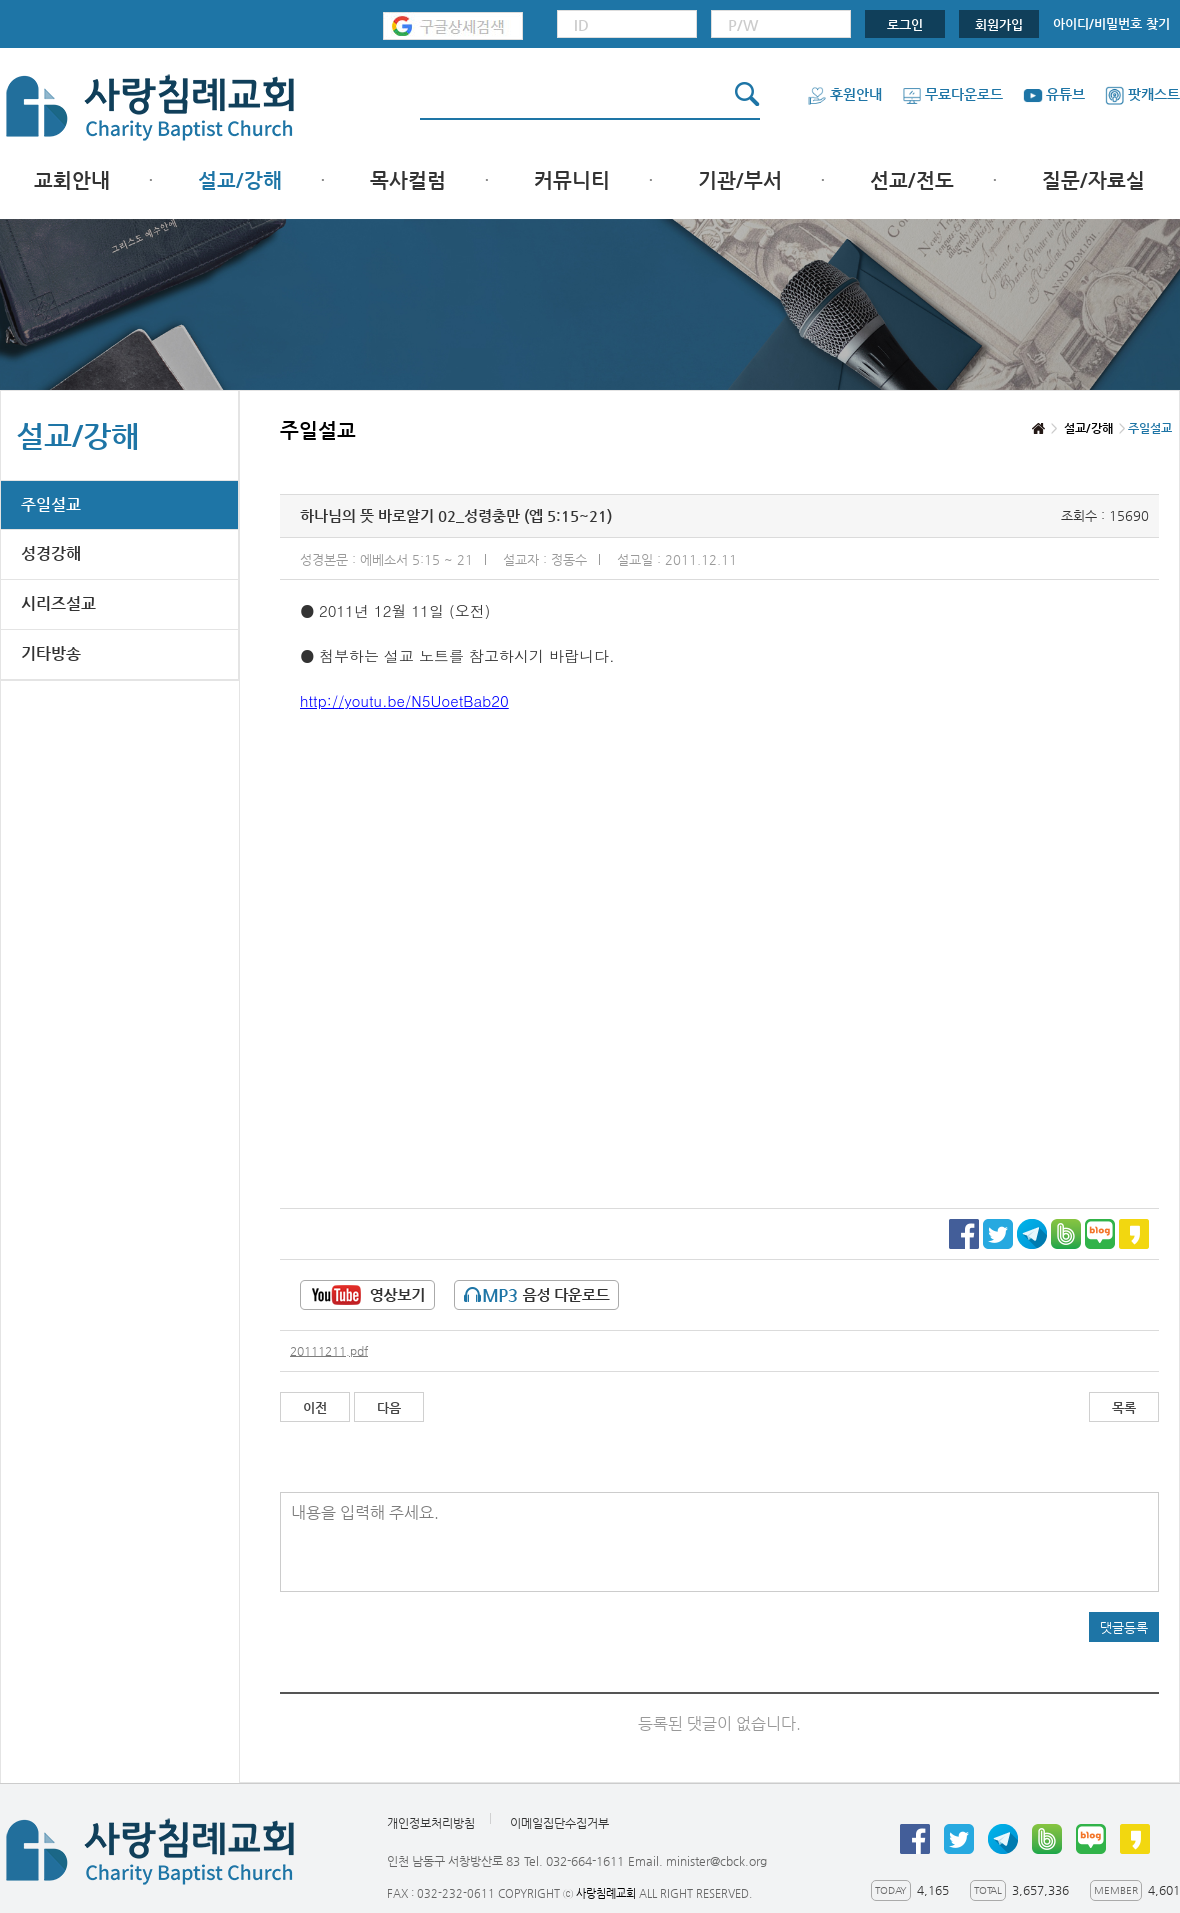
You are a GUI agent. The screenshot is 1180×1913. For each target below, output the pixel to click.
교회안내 (72, 180)
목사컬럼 (408, 180)
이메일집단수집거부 (559, 1823)
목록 (1124, 1407)
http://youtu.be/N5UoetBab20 (404, 700)
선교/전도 (912, 180)
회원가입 (999, 24)
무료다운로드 (952, 94)
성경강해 (51, 553)
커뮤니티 (572, 180)
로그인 (905, 24)
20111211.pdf (329, 1351)
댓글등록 (1124, 1627)
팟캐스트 (1142, 94)
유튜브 (1054, 94)
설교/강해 (240, 180)
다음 (389, 1407)
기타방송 (51, 653)
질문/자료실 (1093, 180)
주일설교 (51, 504)
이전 (315, 1407)
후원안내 (844, 94)
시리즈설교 (58, 603)
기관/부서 (740, 180)
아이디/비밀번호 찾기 (1111, 23)
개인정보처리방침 (431, 1823)
